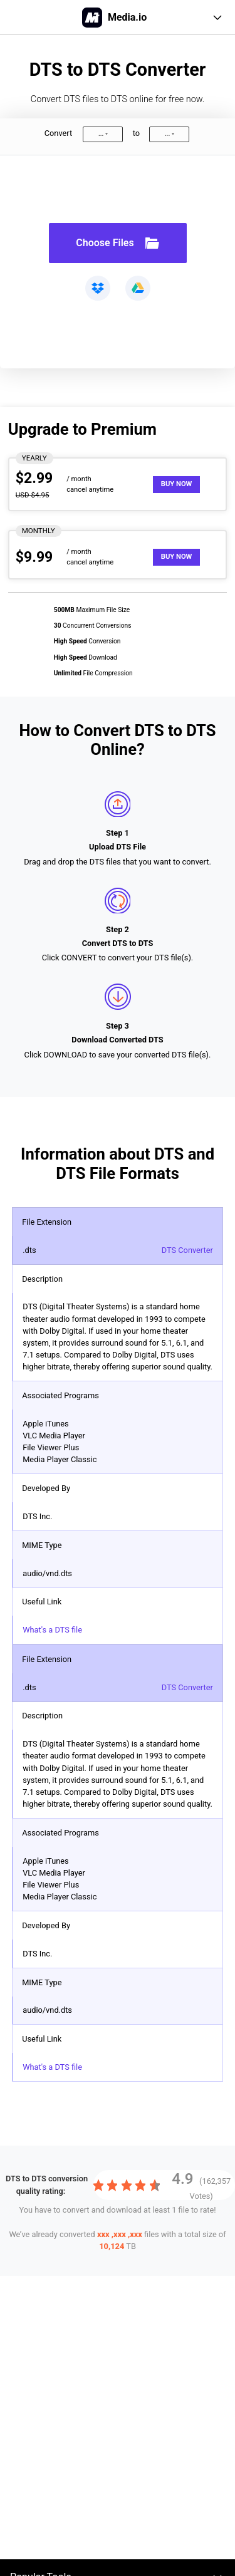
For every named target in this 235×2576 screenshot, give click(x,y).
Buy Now (176, 484)
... (100, 133)
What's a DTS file (52, 1629)
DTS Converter (187, 1250)
